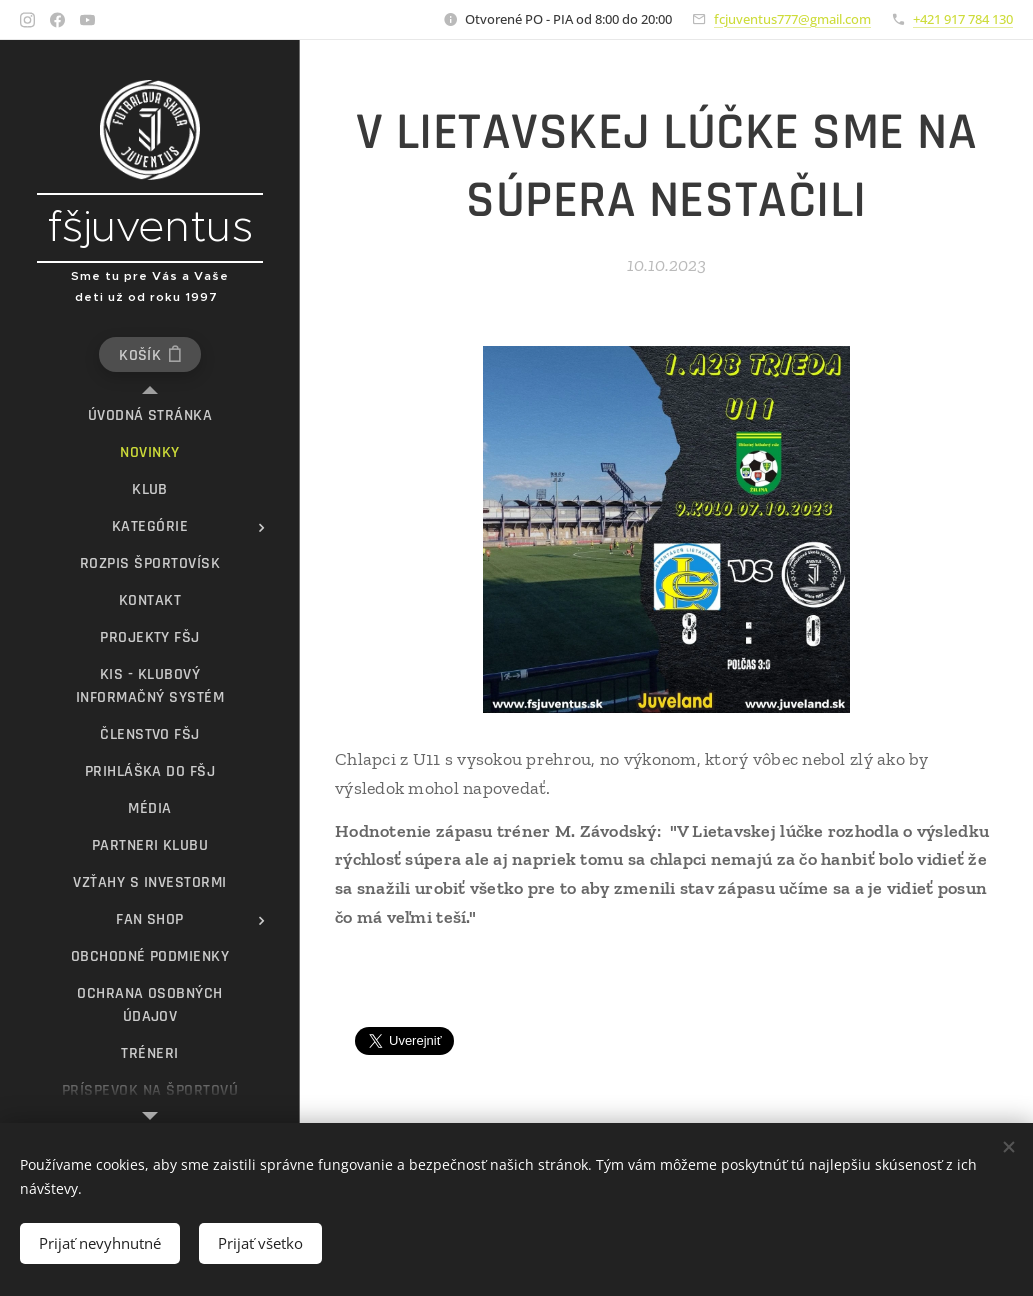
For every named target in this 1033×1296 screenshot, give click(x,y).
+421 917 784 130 (963, 19)
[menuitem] (150, 415)
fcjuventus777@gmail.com (792, 19)
